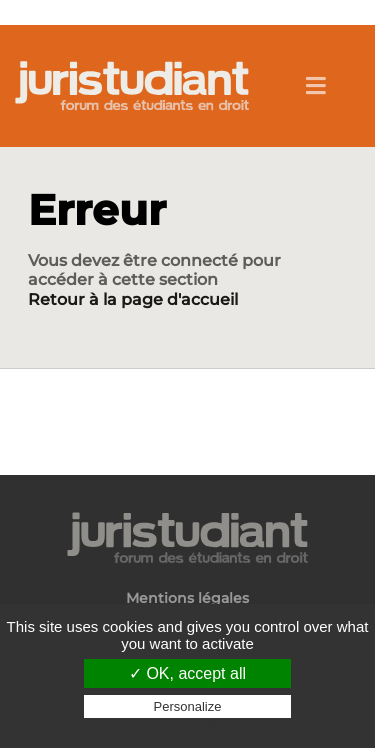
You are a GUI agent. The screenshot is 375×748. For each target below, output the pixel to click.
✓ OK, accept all (187, 673)
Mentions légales (187, 598)
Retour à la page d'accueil (133, 299)
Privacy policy (188, 726)
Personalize (188, 706)
